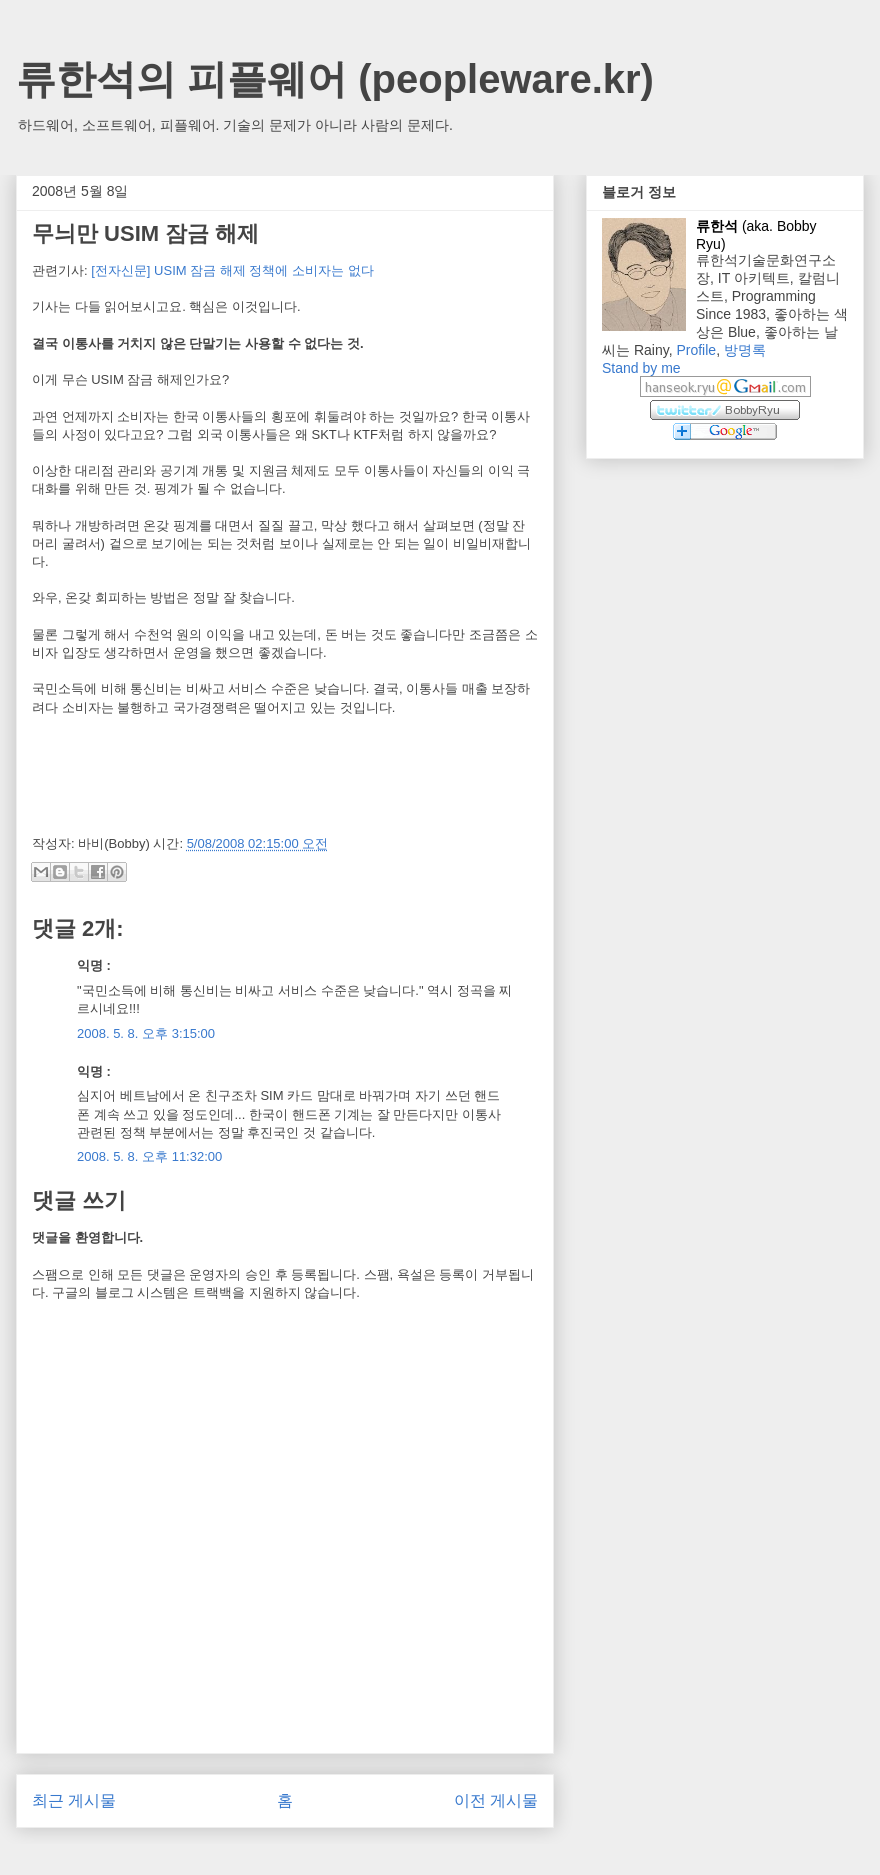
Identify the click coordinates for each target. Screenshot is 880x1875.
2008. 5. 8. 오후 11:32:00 (149, 1156)
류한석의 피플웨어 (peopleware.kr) (335, 79)
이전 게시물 (496, 1800)
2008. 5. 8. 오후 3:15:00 (146, 1033)
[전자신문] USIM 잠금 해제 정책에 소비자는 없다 (232, 270)
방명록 (745, 350)
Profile (696, 350)
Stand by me (641, 368)
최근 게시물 (74, 1800)
